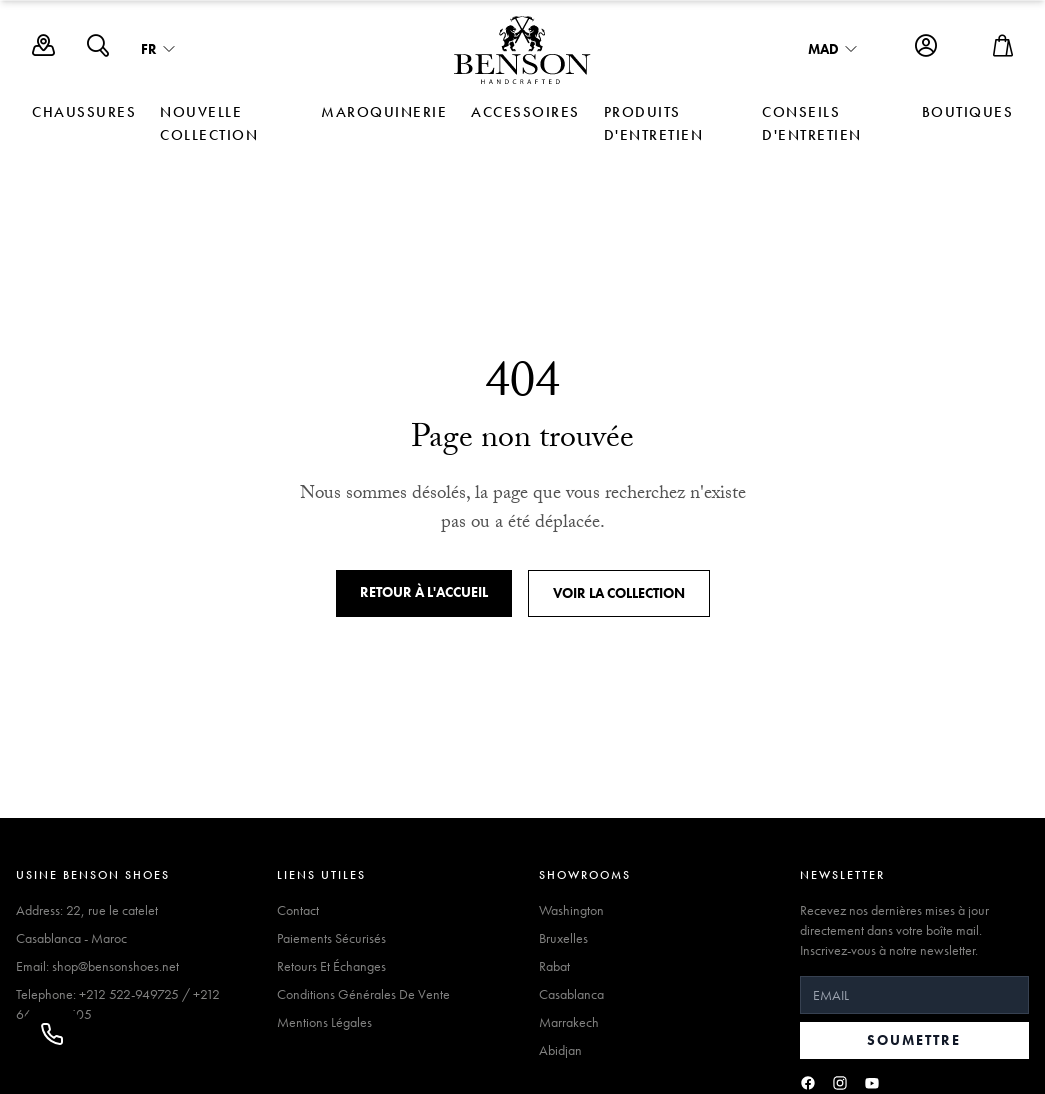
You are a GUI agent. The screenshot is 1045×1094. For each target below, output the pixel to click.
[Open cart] (1003, 50)
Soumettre (914, 1040)
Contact (298, 910)
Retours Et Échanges (331, 966)
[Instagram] (840, 1083)
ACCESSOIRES (525, 112)
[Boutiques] (43, 50)
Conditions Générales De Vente (363, 994)
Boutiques (968, 112)
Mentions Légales (324, 1022)
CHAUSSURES (84, 112)
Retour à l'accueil (424, 592)
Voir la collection (619, 593)
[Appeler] (52, 1034)
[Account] (926, 50)
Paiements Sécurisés (331, 938)
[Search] (98, 50)
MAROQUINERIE (384, 112)
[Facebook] (808, 1083)
